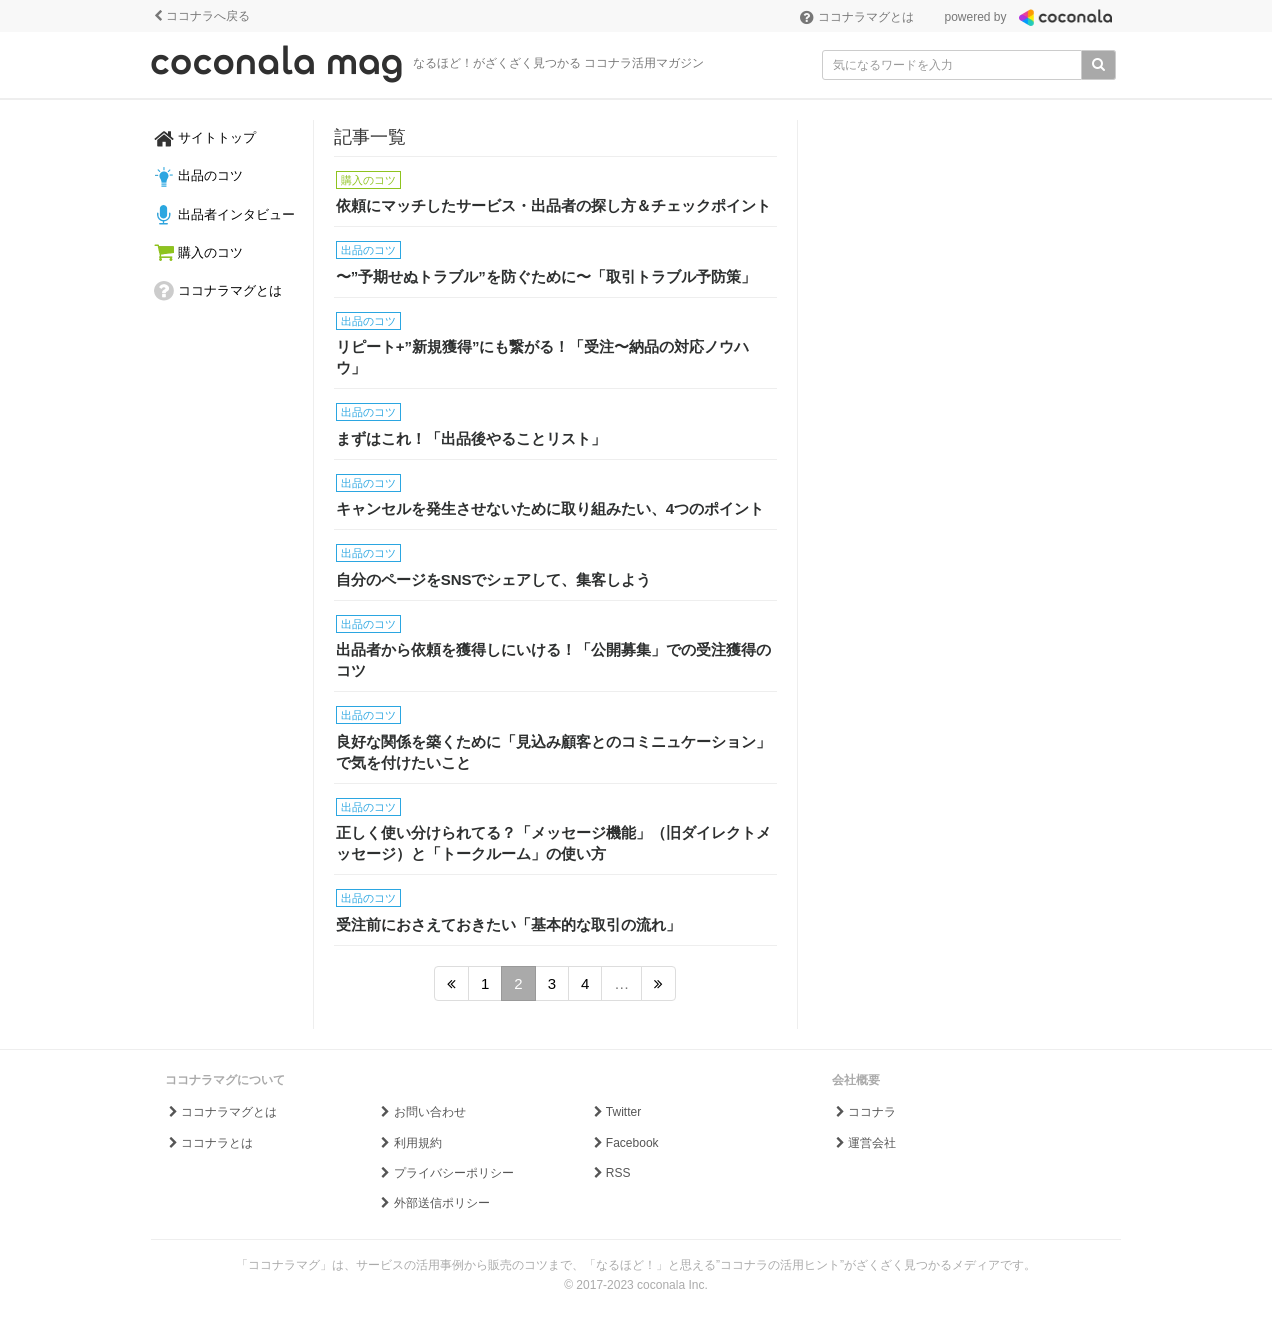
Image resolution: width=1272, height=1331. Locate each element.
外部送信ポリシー (433, 1203)
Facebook (624, 1143)
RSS (610, 1173)
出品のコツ (198, 177)
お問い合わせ (421, 1112)
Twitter (615, 1112)
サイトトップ (205, 139)
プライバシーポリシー (445, 1173)
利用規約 (409, 1143)
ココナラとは (209, 1143)
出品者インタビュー (224, 215)
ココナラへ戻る (200, 16)
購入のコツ (198, 253)
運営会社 (864, 1143)
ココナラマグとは (856, 17)
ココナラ (864, 1112)
